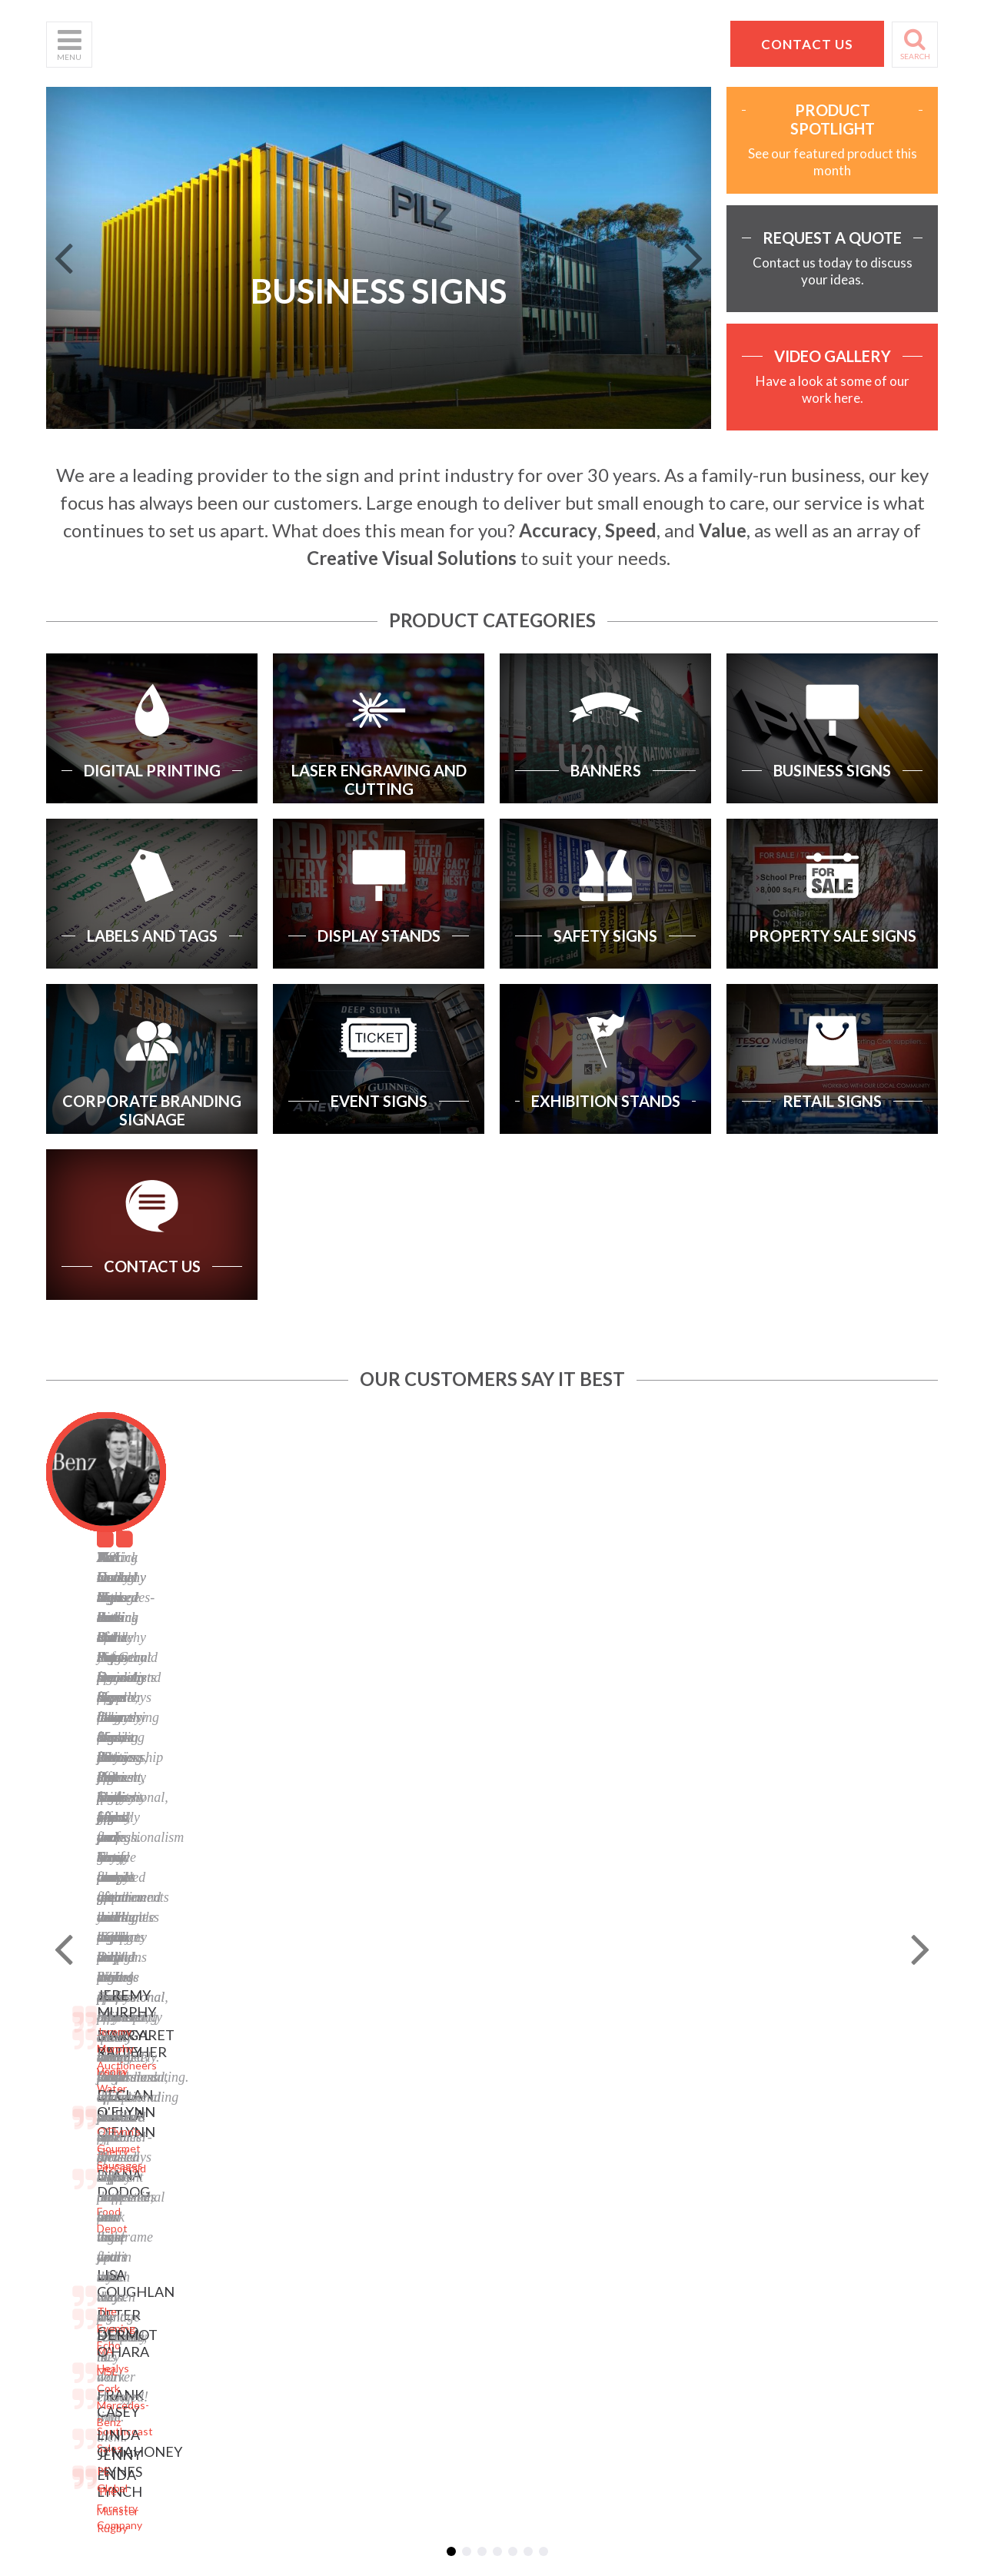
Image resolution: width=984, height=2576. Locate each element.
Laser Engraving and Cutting (246, 2057)
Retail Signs (226, 2268)
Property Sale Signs (244, 2178)
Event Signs (226, 2230)
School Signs (76, 2165)
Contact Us (73, 2127)
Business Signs (234, 2082)
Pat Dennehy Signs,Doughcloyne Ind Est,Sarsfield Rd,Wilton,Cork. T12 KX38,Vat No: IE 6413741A (795, 2076)
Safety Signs (228, 2159)
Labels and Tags (236, 2121)
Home (60, 2031)
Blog (359, 2108)
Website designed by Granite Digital (579, 2371)
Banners (218, 2102)
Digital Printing (233, 2031)
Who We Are (77, 2050)
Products (68, 2089)
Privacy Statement (392, 2050)
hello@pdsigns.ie (789, 2175)
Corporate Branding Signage (245, 2205)
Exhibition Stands (239, 2249)
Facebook (371, 2127)
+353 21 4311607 (789, 2156)
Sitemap (367, 2031)
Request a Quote (88, 2146)
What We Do (77, 2069)
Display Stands (233, 2140)
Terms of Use (380, 2069)
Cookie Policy (380, 2089)
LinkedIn (369, 2146)
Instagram (372, 2165)
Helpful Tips (75, 2108)
